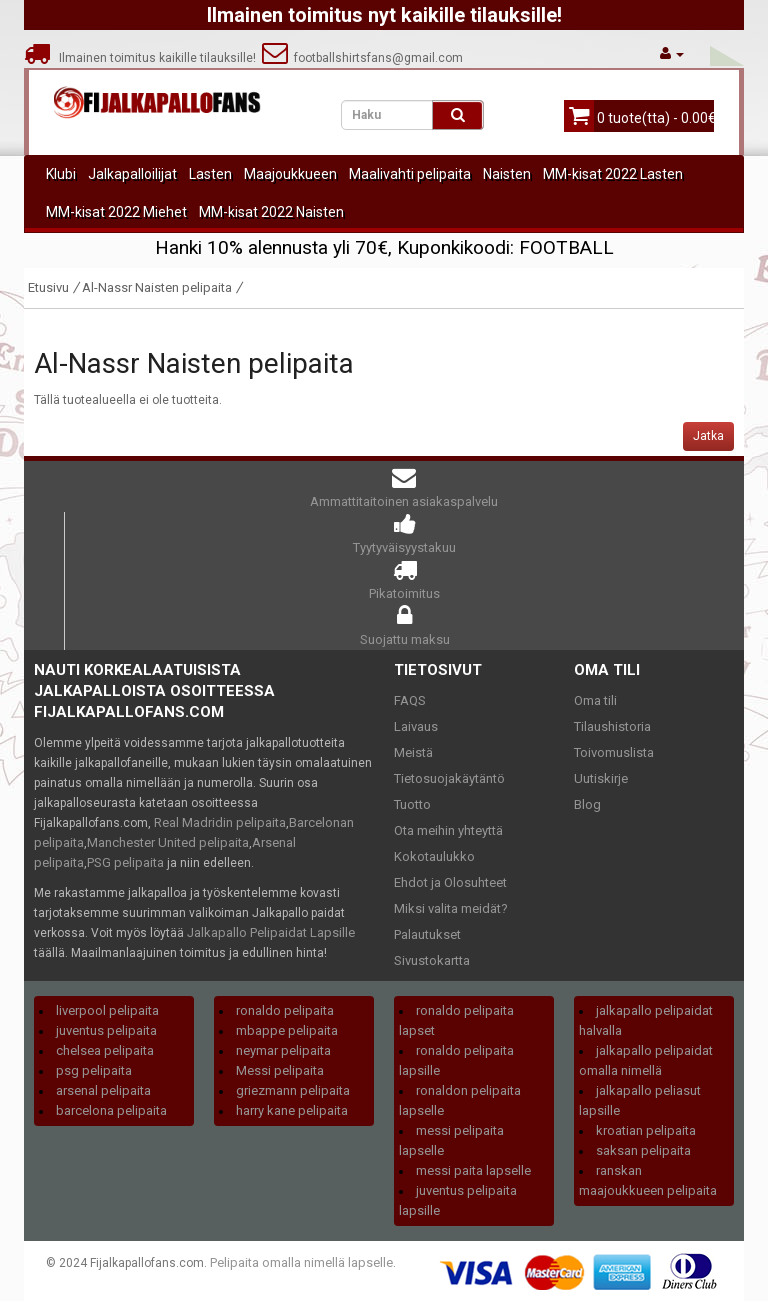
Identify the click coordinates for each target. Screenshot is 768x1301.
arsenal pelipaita (103, 1090)
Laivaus (416, 726)
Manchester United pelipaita (168, 842)
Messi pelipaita (280, 1070)
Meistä (413, 752)
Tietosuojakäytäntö (449, 778)
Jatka (708, 436)
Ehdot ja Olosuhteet (450, 882)
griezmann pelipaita (293, 1090)
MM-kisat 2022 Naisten (271, 212)
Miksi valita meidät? (451, 908)
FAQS (410, 700)
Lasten (210, 174)
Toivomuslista (614, 752)
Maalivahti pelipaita (410, 174)
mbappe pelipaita (287, 1030)
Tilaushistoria (612, 726)
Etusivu (48, 287)
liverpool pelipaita (107, 1010)
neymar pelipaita (283, 1050)
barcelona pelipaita (111, 1110)
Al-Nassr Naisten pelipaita (157, 287)
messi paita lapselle (473, 1170)
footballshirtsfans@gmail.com (362, 58)
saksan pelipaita (643, 1150)
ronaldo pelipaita (285, 1010)
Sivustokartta (432, 960)
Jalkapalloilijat (132, 174)
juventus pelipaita (106, 1030)
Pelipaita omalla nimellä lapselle (301, 1262)
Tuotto (412, 804)
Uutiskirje (601, 778)
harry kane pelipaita (292, 1110)
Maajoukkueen (290, 174)
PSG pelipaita (125, 862)
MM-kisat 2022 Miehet (116, 212)
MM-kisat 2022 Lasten (613, 174)
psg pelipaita (94, 1070)
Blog (587, 804)
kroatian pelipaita (646, 1130)
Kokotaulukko (434, 856)
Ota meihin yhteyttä (448, 830)
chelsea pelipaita (105, 1050)
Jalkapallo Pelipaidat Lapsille (271, 932)
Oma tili (595, 700)
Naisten (507, 174)
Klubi (61, 174)
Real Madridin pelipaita (220, 822)
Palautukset (427, 934)
